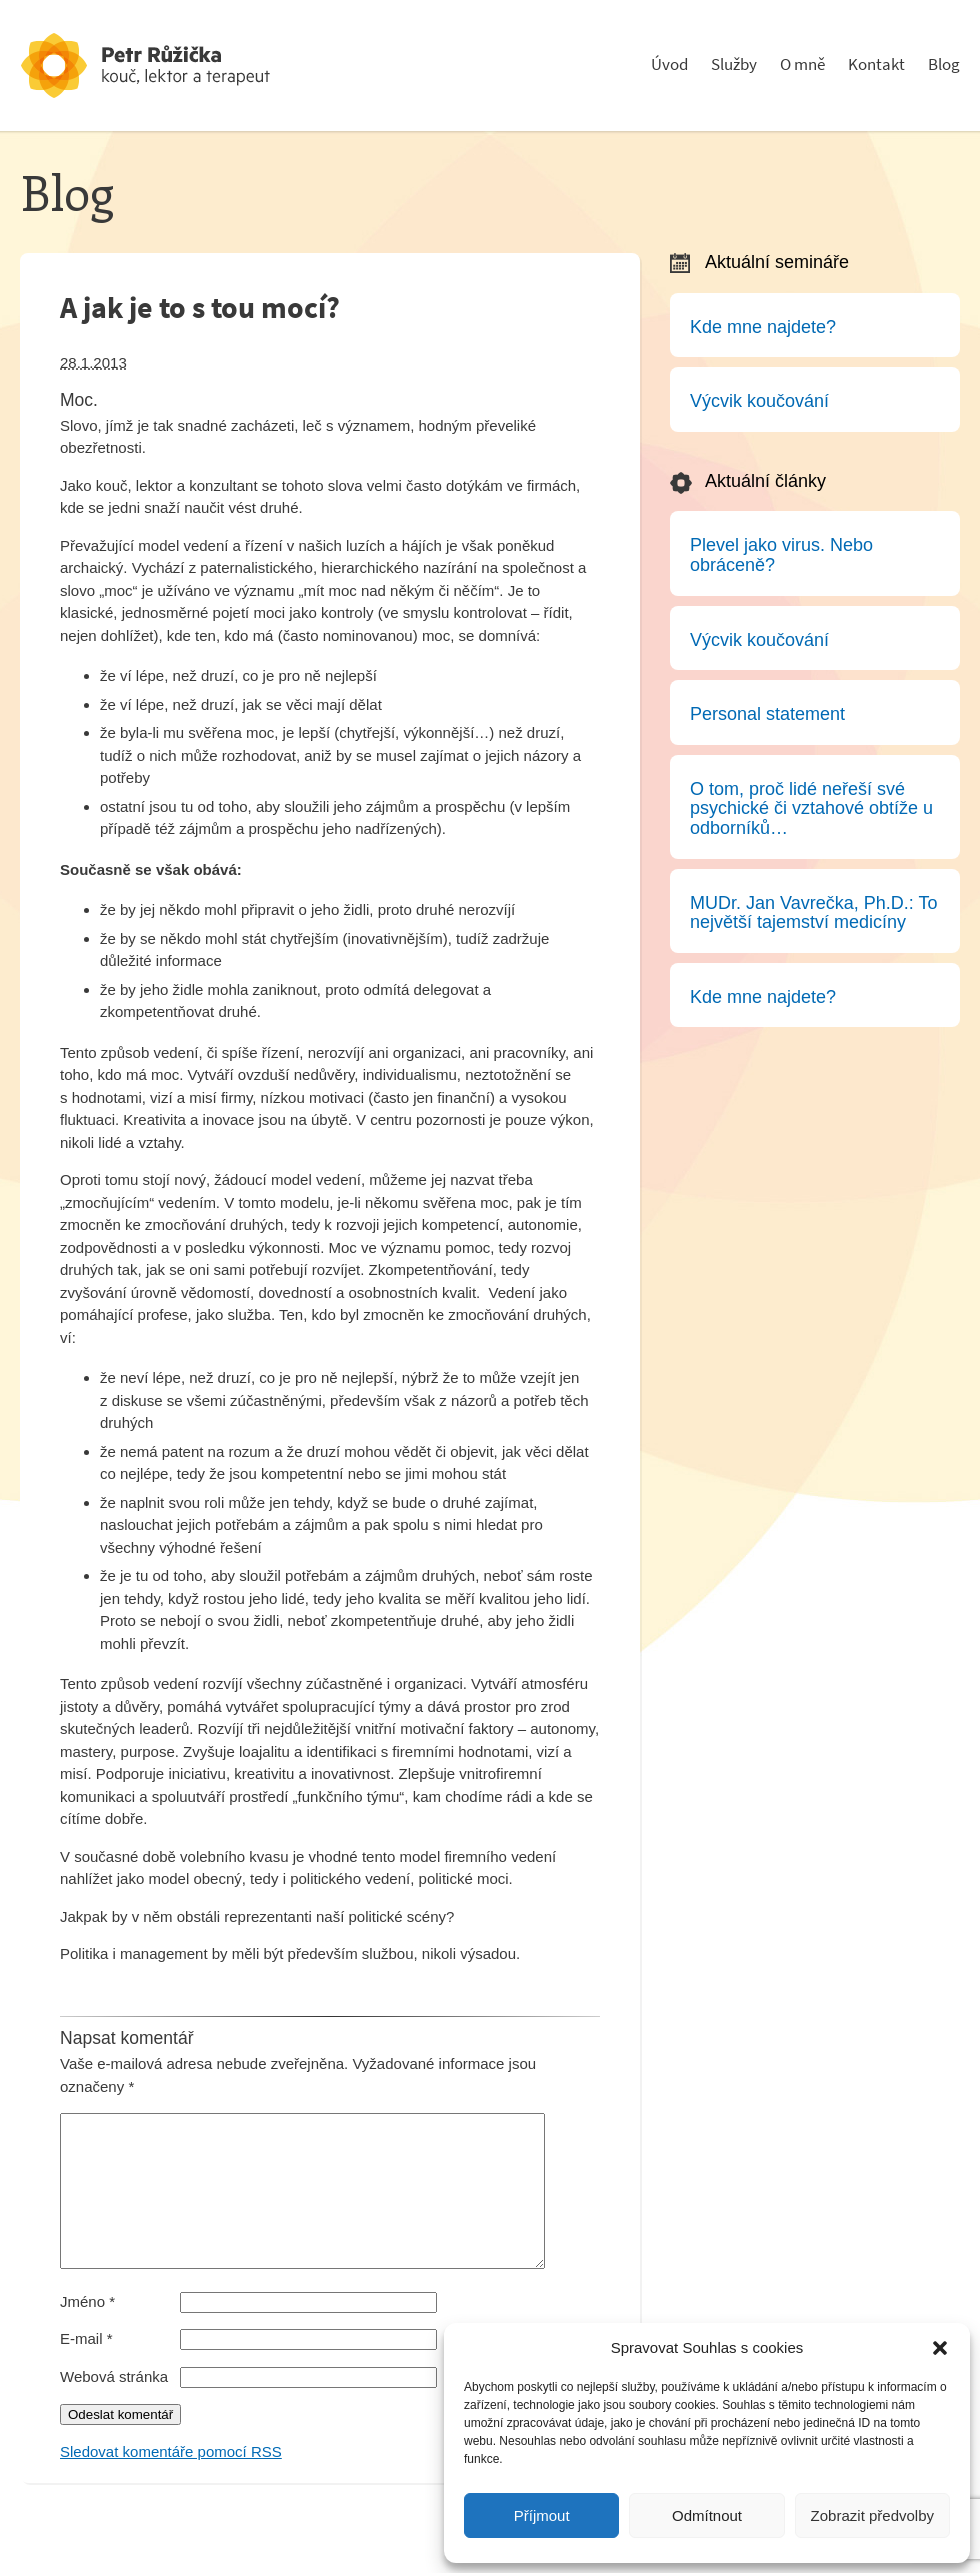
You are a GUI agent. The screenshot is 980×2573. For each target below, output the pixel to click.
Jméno (87, 2331)
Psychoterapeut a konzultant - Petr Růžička (170, 65)
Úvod (669, 64)
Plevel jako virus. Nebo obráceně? (781, 555)
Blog (944, 64)
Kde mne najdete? (763, 327)
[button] (940, 2348)
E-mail (86, 2368)
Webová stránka (114, 2406)
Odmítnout (707, 2515)
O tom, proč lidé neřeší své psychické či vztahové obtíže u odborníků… (811, 808)
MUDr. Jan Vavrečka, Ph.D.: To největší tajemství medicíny (813, 913)
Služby (734, 64)
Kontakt (876, 64)
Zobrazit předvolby (872, 2515)
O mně (802, 64)
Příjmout (542, 2515)
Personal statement (767, 714)
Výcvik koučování (759, 401)
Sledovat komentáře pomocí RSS (171, 2481)
